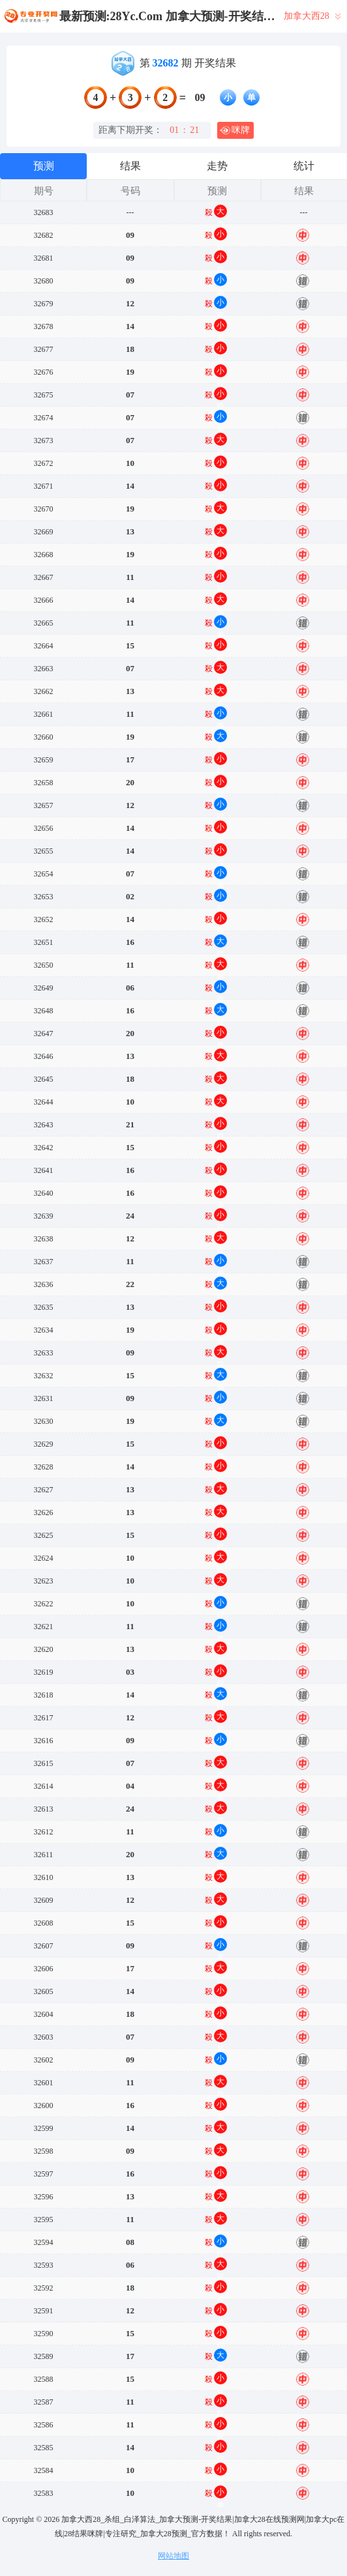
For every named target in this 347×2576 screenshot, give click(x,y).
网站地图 (173, 2555)
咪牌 (235, 130)
